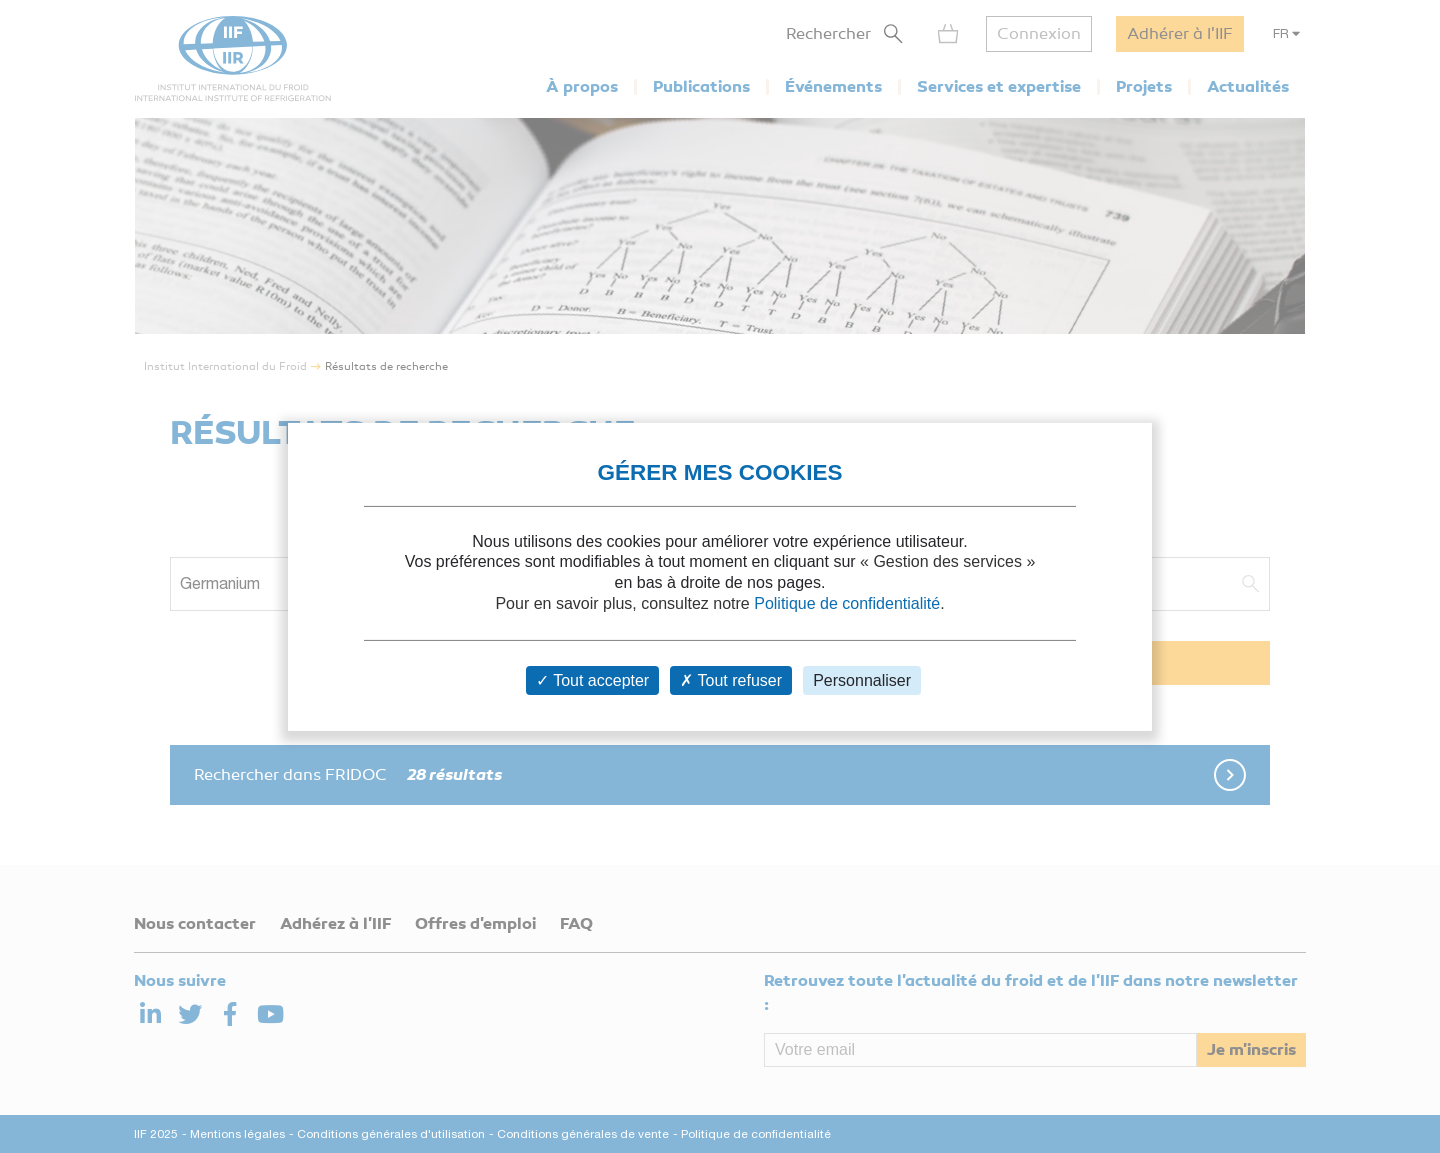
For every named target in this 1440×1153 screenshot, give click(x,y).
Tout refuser (731, 680)
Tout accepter (592, 680)
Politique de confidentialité (847, 603)
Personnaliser (862, 680)
